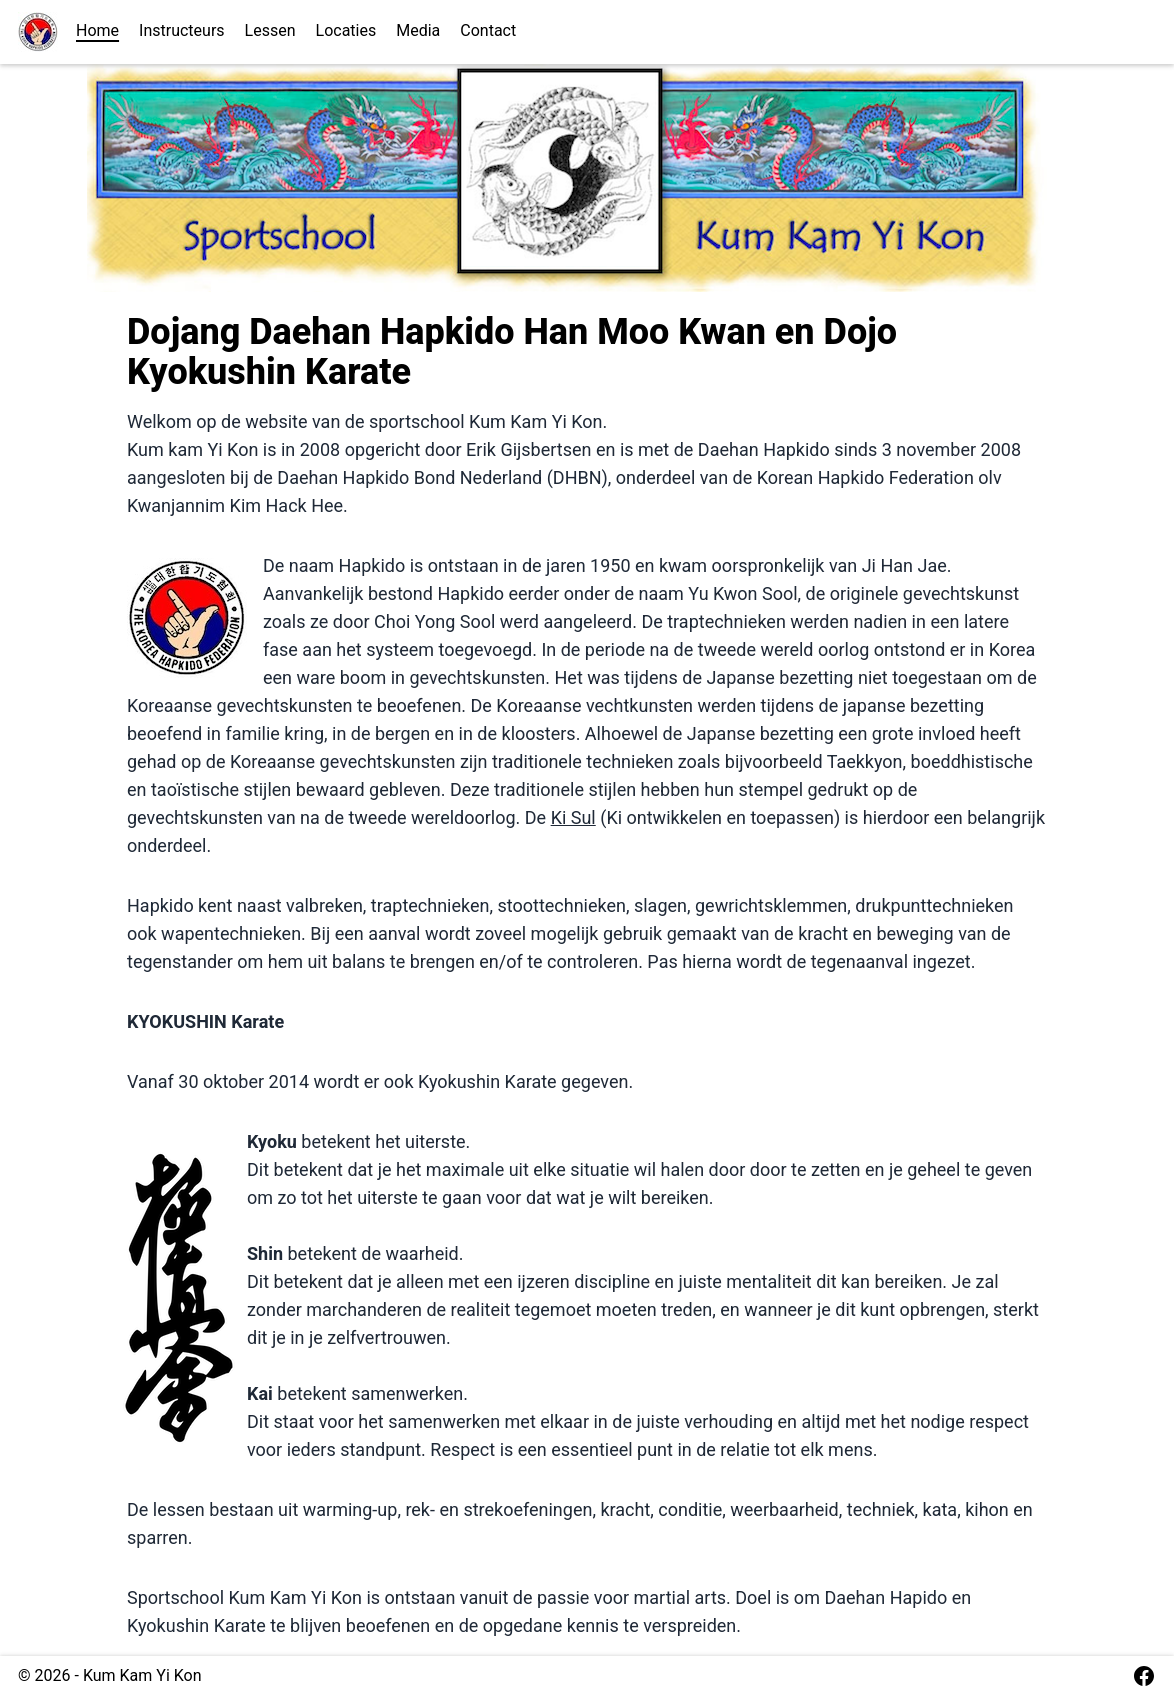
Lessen (270, 30)
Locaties (346, 30)
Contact (488, 30)
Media (418, 30)
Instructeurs (182, 30)
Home (97, 30)
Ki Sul (573, 817)
